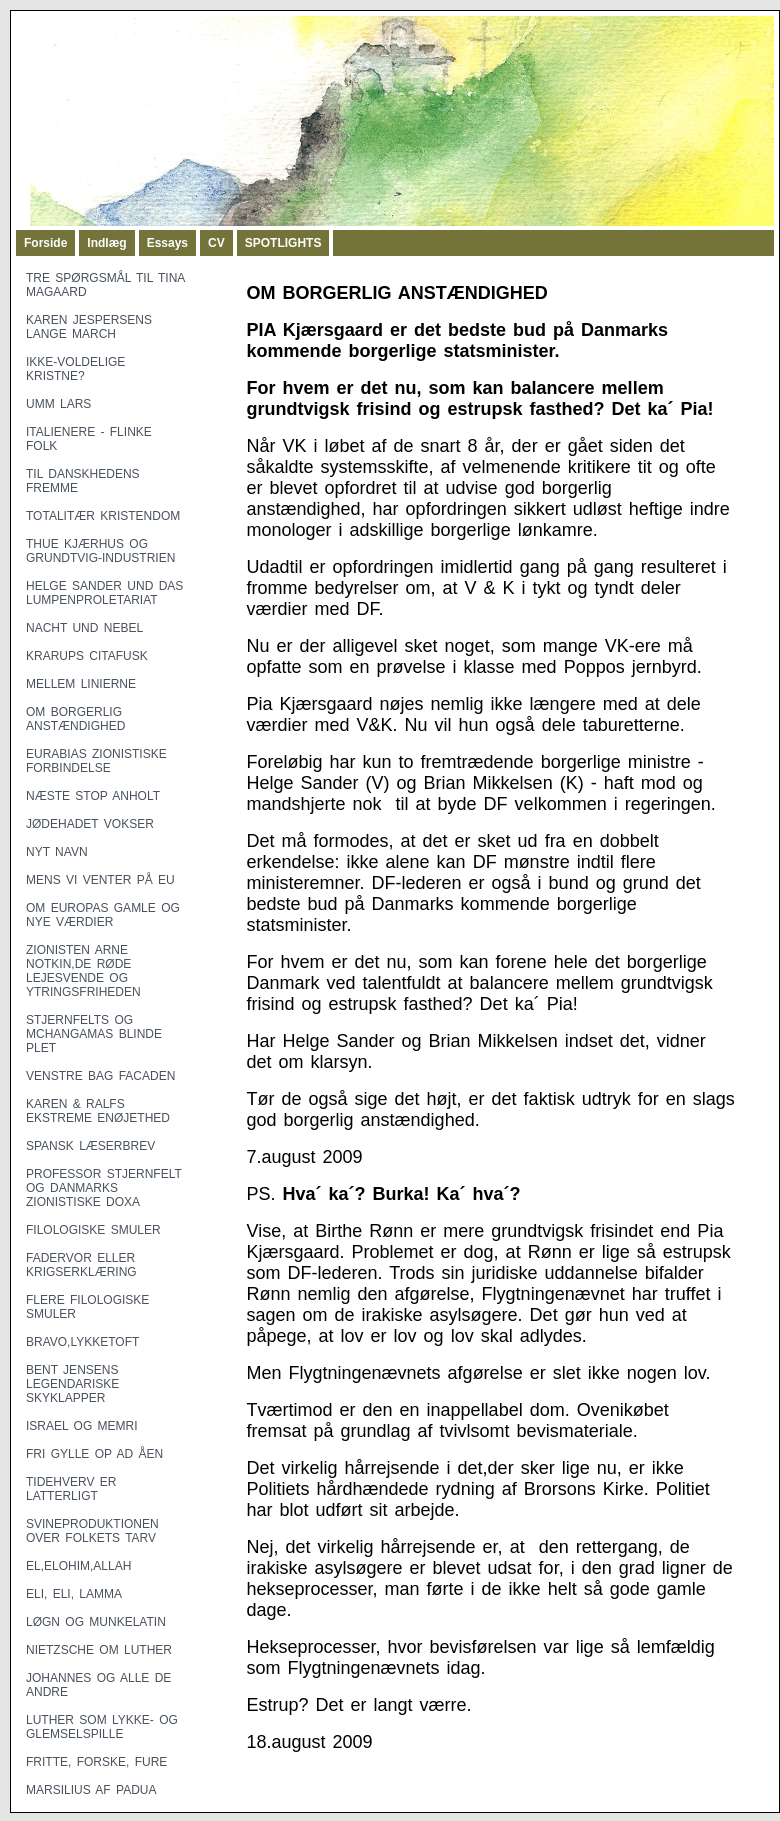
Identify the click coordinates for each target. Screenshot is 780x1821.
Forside (45, 243)
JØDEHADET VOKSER (90, 824)
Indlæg (106, 243)
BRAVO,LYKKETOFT (82, 1342)
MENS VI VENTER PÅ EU (100, 880)
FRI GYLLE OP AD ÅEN (94, 1454)
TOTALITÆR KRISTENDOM (103, 516)
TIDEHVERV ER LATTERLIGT (71, 1489)
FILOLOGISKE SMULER (93, 1230)
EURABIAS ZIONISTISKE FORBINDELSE (96, 761)
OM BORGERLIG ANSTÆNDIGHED (75, 719)
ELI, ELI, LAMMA (74, 1594)
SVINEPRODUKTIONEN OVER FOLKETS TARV (92, 1531)
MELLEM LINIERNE (81, 684)
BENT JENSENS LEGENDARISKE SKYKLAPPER (72, 1384)
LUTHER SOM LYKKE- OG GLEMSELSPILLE (102, 1727)
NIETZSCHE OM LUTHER (99, 1650)
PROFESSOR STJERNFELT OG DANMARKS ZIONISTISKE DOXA (104, 1188)
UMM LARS (58, 404)
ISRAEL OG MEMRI (82, 1426)
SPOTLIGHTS (283, 243)
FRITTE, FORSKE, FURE (96, 1762)
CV (216, 243)
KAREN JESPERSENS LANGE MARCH (89, 327)
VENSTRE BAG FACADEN (100, 1076)
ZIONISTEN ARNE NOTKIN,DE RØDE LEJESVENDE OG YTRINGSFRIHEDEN (83, 971)
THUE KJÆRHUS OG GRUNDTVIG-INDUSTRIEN (100, 551)
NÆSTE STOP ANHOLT (93, 796)
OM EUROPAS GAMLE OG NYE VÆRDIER (103, 915)
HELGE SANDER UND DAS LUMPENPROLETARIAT (104, 593)
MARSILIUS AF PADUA (91, 1790)
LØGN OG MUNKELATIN (96, 1622)
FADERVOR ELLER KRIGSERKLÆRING (81, 1265)
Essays (167, 243)
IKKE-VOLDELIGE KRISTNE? (75, 369)
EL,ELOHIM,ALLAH (78, 1566)
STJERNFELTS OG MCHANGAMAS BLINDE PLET (94, 1034)
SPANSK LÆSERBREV (90, 1146)
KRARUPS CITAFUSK (87, 656)
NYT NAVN (57, 852)
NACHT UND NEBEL (84, 628)
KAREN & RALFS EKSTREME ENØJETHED (98, 1111)
